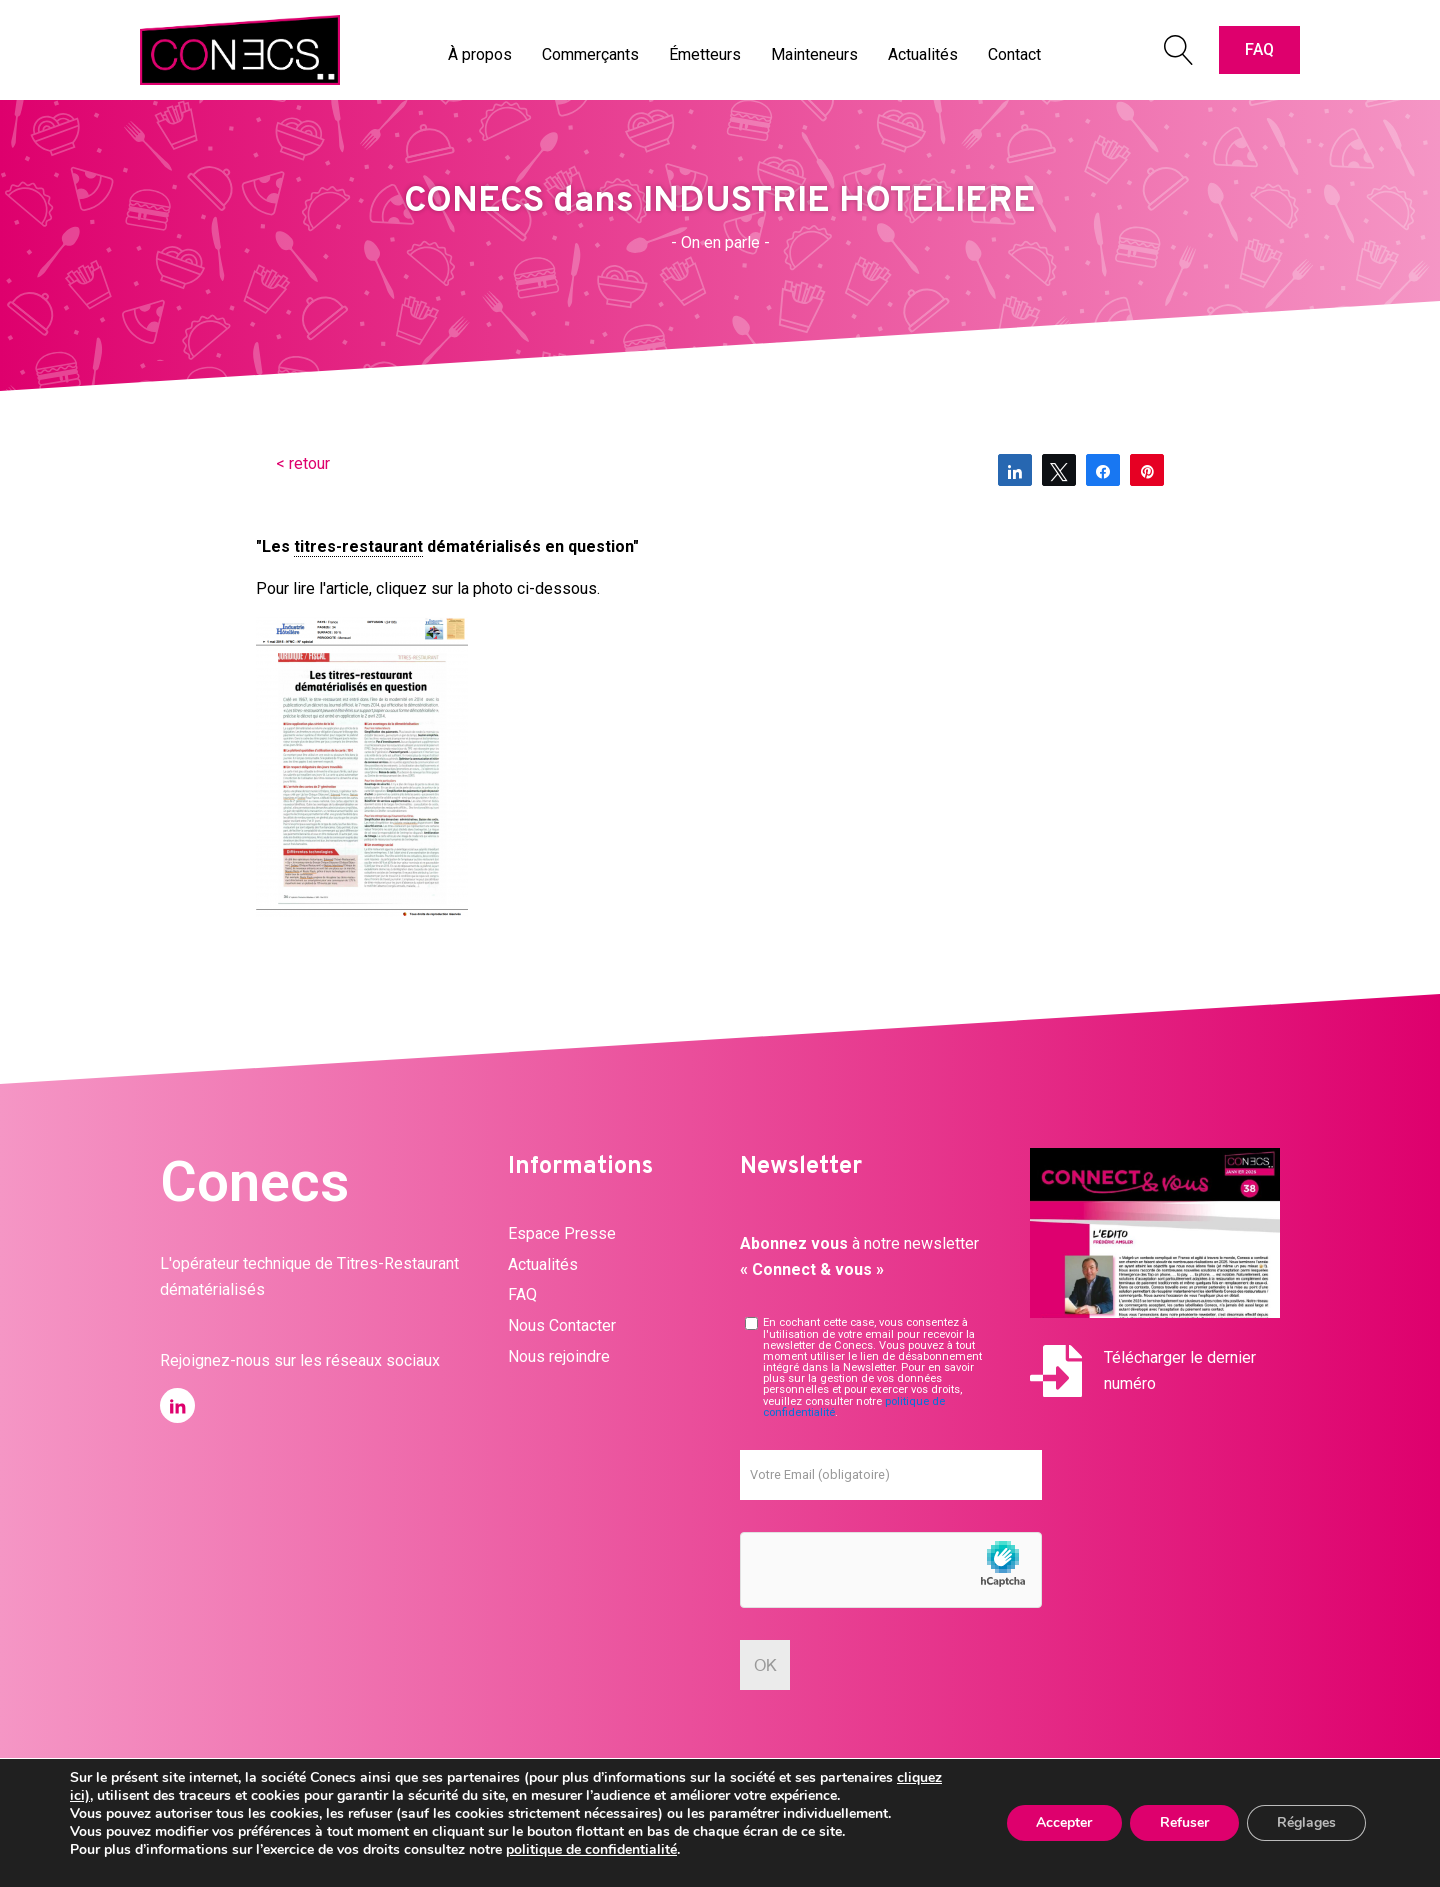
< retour (303, 463)
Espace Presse (562, 1233)
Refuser (1184, 1822)
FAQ (1259, 49)
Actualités (543, 1264)
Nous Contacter (562, 1325)
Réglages (1306, 1822)
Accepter (1064, 1822)
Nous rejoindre (559, 1356)
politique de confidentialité (591, 1849)
